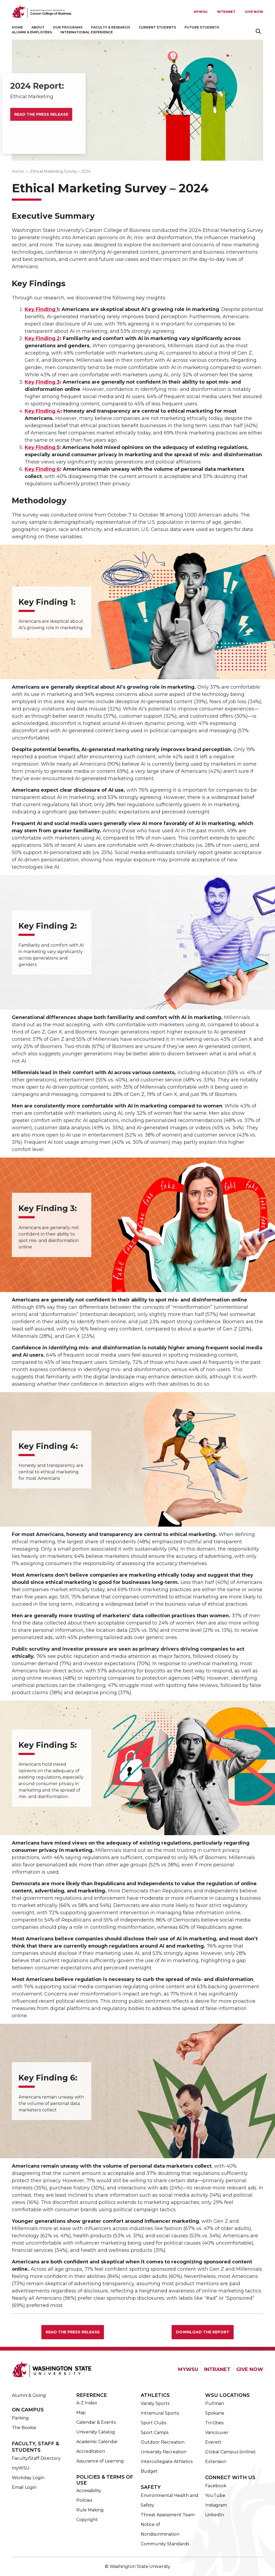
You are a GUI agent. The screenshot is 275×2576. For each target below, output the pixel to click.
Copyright (87, 2519)
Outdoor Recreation (162, 2442)
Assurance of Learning (100, 2461)
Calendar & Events (96, 2422)
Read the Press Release (41, 114)
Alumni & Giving (29, 2395)
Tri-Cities (214, 2422)
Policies (84, 2500)
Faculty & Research (110, 27)
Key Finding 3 (42, 382)
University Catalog (95, 2432)
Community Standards (165, 2543)
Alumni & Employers (32, 32)
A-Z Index (86, 2402)
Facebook (215, 2485)
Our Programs (67, 27)
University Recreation (163, 2451)
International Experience (86, 32)
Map (81, 2412)
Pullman (214, 2403)
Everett (213, 2442)
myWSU (21, 2468)
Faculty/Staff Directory (36, 2458)
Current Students (157, 27)
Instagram (216, 2505)
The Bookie (24, 2427)
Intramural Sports (160, 2413)
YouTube (215, 2495)
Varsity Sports (155, 2403)
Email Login (24, 2487)
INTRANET (217, 2369)
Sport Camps (154, 2432)
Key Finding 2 (42, 338)
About (37, 27)
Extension (215, 2461)
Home (17, 27)
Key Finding (41, 447)
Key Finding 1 (42, 309)
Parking (20, 2418)
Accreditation (90, 2451)
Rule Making (90, 2510)
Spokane (214, 2413)
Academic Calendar (97, 2441)
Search (259, 31)
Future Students (201, 27)
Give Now (254, 12)
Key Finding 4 (42, 411)
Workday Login (28, 2477)
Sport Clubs (153, 2422)
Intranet (226, 12)
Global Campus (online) (230, 2451)
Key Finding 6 (42, 469)
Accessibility (88, 2490)
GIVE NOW (249, 2369)
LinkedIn (214, 2514)
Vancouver (217, 2432)
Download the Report (202, 2332)
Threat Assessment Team (168, 2514)
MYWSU (201, 12)
